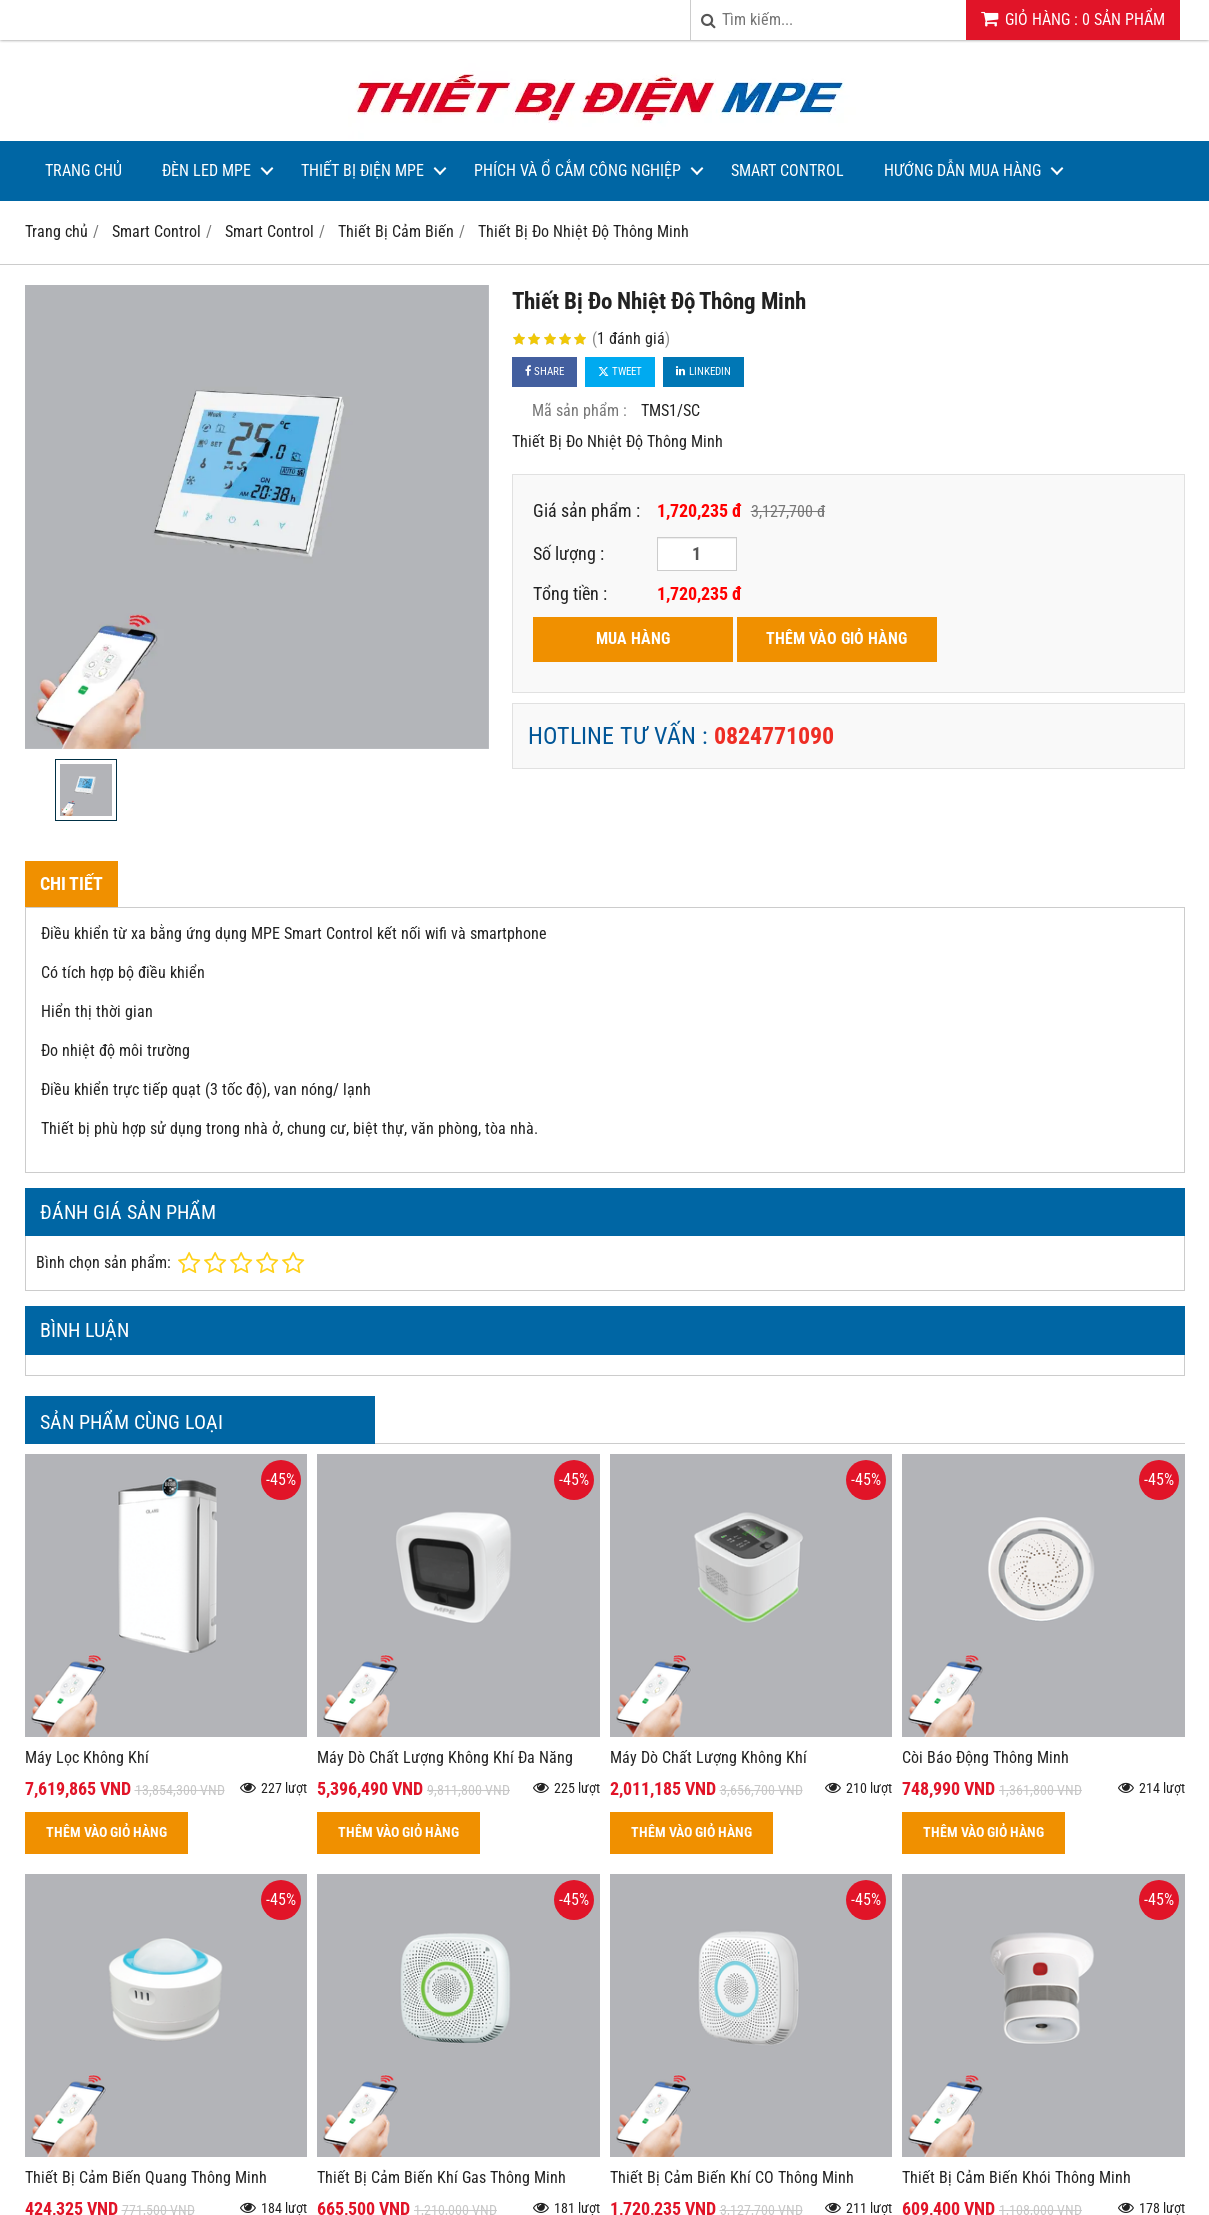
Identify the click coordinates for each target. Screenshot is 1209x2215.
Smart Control (787, 170)
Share (544, 371)
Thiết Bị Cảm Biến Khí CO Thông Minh (732, 2177)
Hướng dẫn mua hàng (962, 170)
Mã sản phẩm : (579, 410)
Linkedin (703, 371)
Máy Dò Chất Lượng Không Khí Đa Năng (445, 1757)
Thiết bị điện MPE (362, 170)
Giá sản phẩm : (586, 510)
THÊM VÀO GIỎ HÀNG (836, 638)
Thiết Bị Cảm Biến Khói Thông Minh (1016, 2177)
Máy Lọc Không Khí (87, 1757)
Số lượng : (568, 553)
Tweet (620, 371)
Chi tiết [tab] (71, 883)
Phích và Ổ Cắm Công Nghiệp (577, 170)
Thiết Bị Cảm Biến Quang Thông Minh (146, 2177)
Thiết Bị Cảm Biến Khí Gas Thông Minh (441, 2177)
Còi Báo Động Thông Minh (985, 1757)
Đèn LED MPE (206, 170)
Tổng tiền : (570, 593)
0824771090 (774, 736)
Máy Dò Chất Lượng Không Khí (708, 1757)
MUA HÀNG (633, 638)
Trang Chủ (83, 170)
